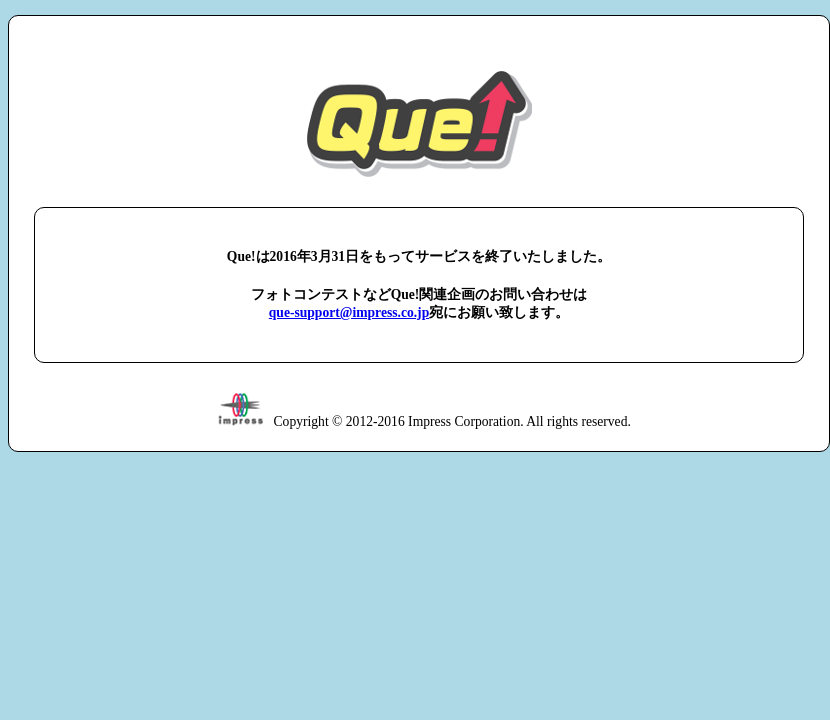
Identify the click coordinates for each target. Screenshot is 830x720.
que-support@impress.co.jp (349, 312)
